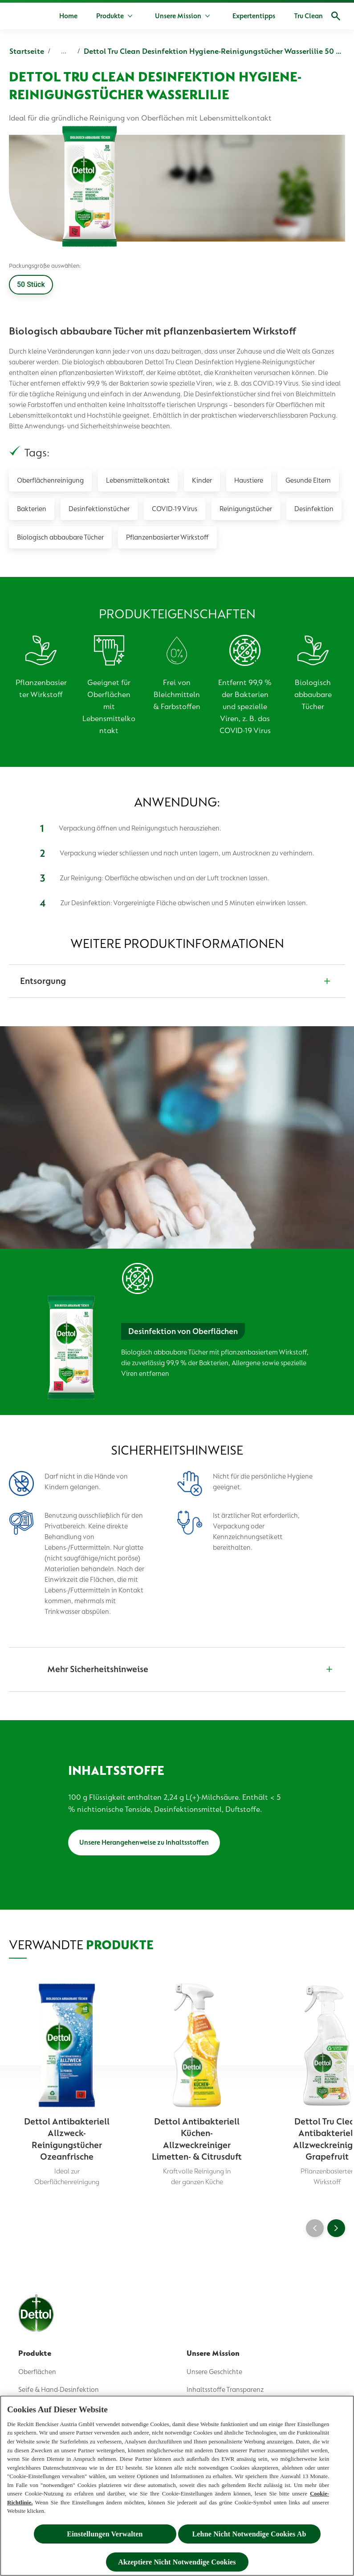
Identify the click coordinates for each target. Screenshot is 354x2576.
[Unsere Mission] (178, 16)
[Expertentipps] (253, 16)
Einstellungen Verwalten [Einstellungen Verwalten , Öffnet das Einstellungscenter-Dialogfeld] (104, 2534)
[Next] (336, 2228)
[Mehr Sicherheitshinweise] (177, 1669)
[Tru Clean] (308, 16)
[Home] (68, 16)
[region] (177, 2485)
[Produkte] (110, 16)
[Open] (335, 16)
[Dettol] (19, 17)
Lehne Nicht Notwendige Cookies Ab (249, 2534)
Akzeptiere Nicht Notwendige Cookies (177, 2562)
